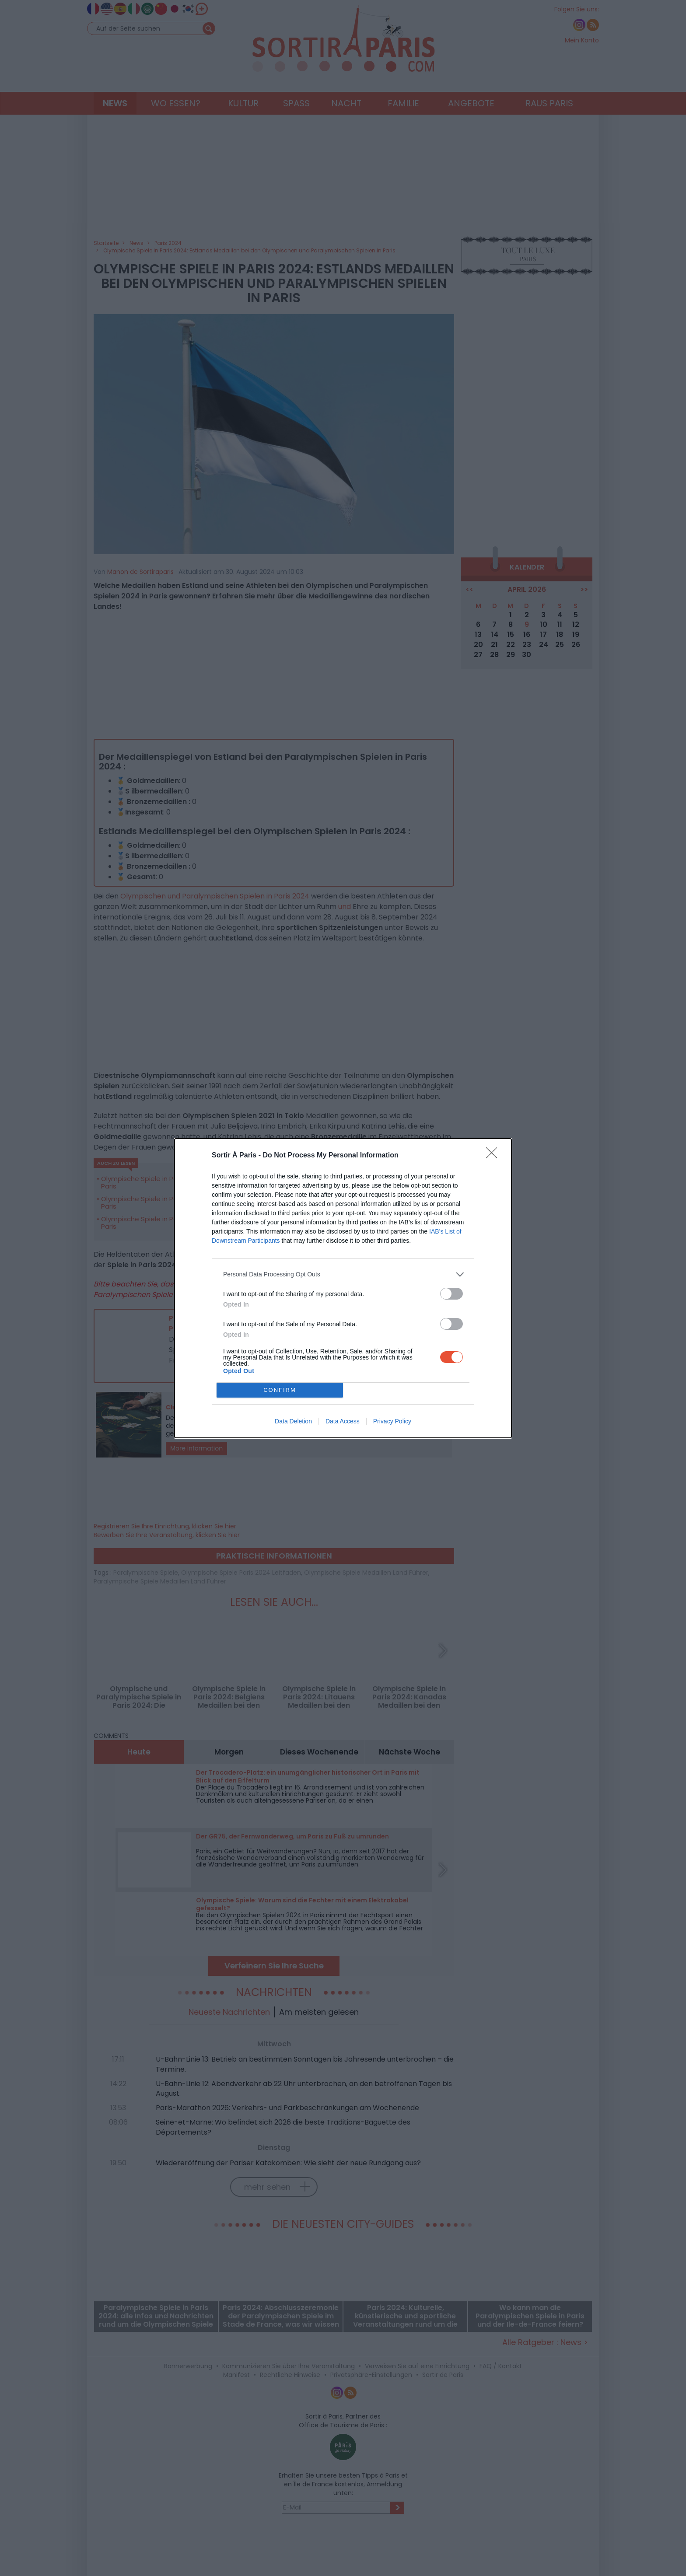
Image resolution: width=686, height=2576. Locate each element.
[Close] (494, 1155)
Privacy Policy (392, 1421)
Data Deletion (293, 1421)
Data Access (343, 1421)
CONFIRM (279, 1390)
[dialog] (343, 1288)
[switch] (451, 1294)
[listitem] (343, 1274)
